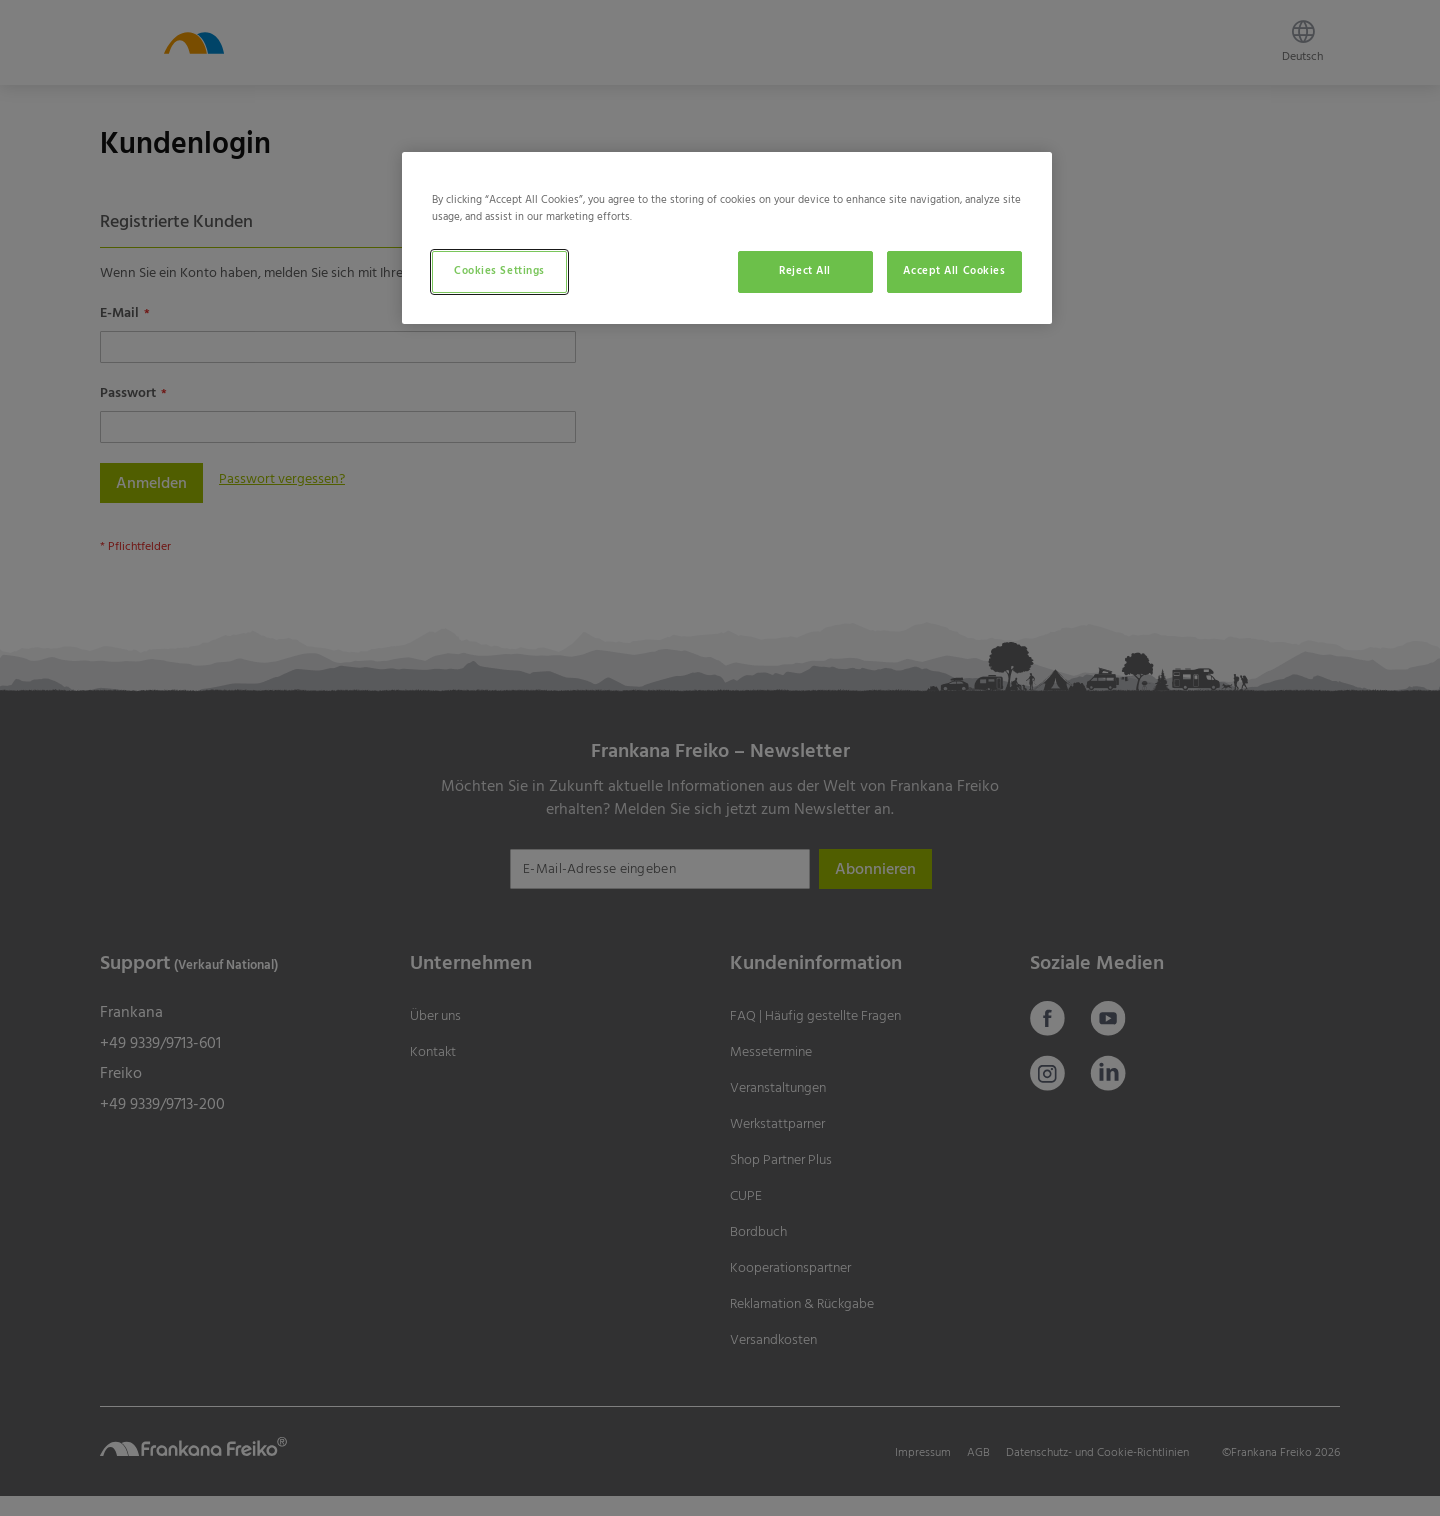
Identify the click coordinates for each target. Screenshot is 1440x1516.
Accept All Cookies (954, 271)
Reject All (805, 271)
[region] (727, 238)
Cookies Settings (499, 271)
